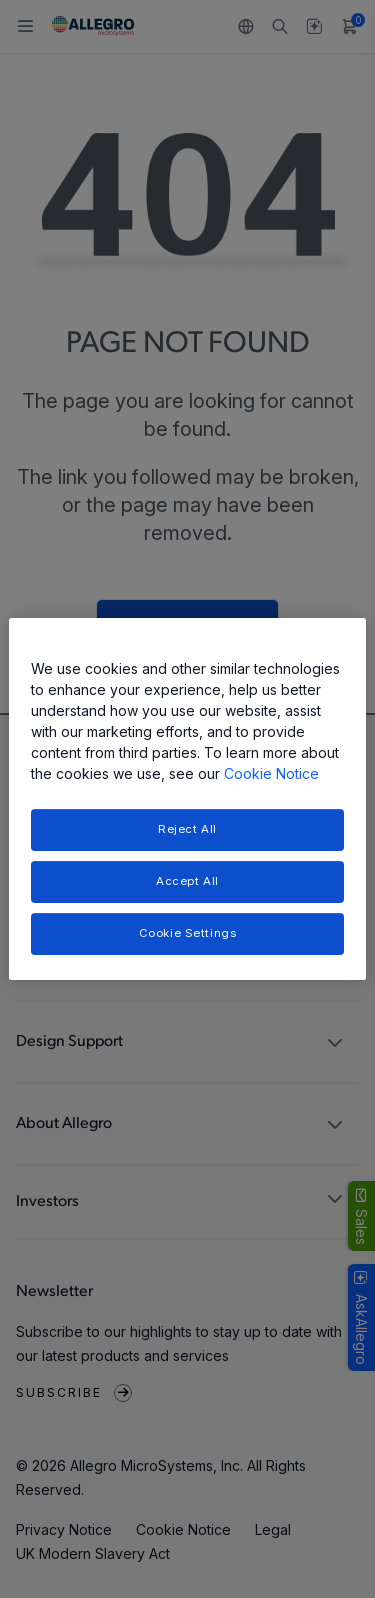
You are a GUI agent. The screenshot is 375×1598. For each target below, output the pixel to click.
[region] (187, 799)
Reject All (187, 829)
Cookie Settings (188, 933)
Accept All (187, 881)
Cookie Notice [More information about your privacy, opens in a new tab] (271, 773)
